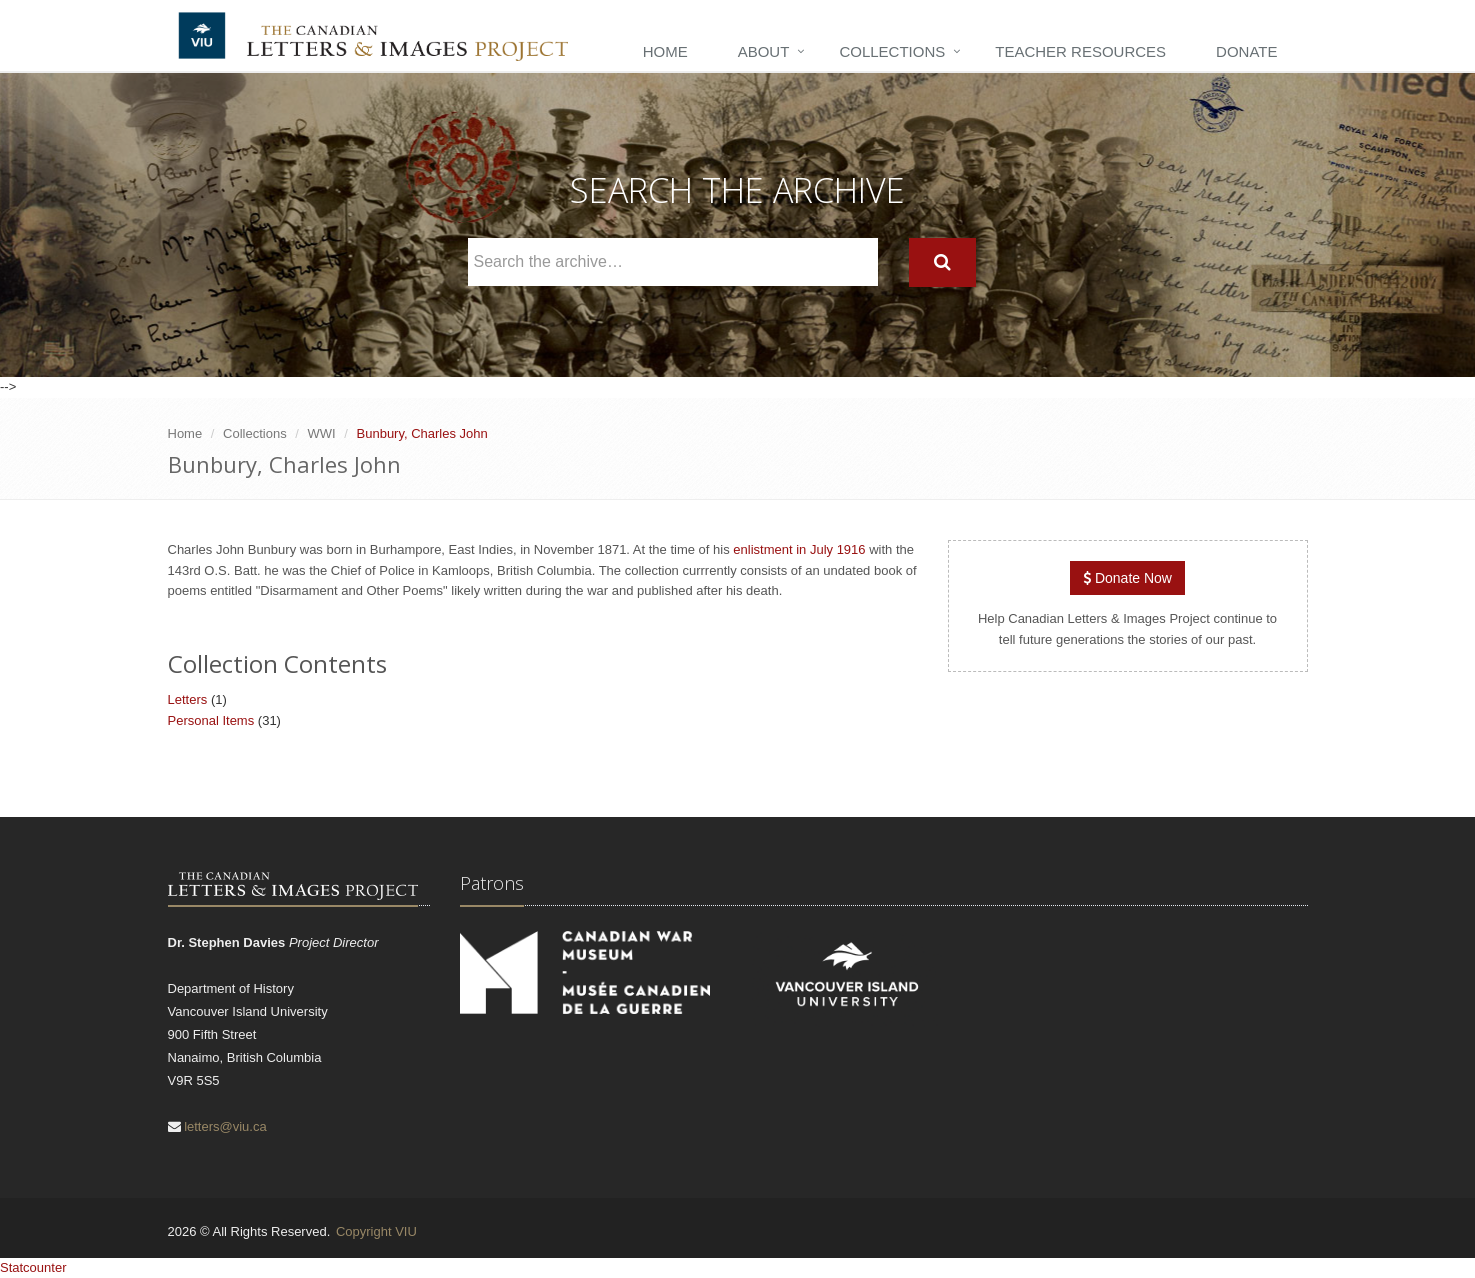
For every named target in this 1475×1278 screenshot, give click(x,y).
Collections (892, 51)
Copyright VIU (376, 1231)
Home (665, 51)
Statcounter (33, 1267)
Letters (188, 699)
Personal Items (211, 720)
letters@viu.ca (225, 1126)
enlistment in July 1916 (799, 549)
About (764, 51)
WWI (322, 433)
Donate (1246, 51)
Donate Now (1127, 578)
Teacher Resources (1080, 51)
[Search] (942, 262)
